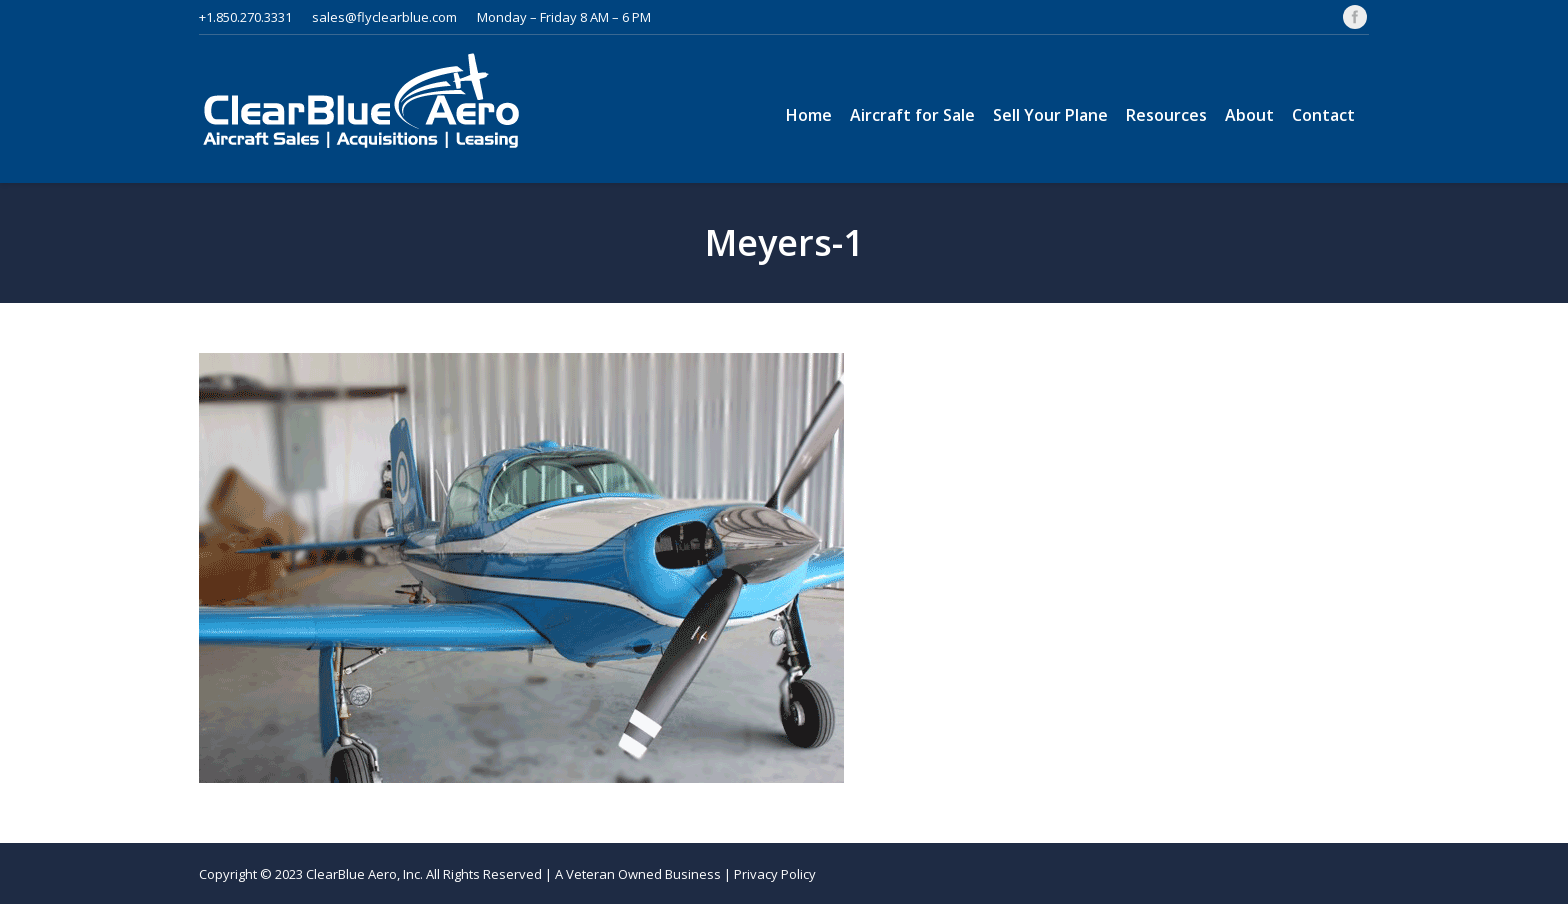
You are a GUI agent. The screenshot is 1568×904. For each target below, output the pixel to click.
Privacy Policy (775, 874)
